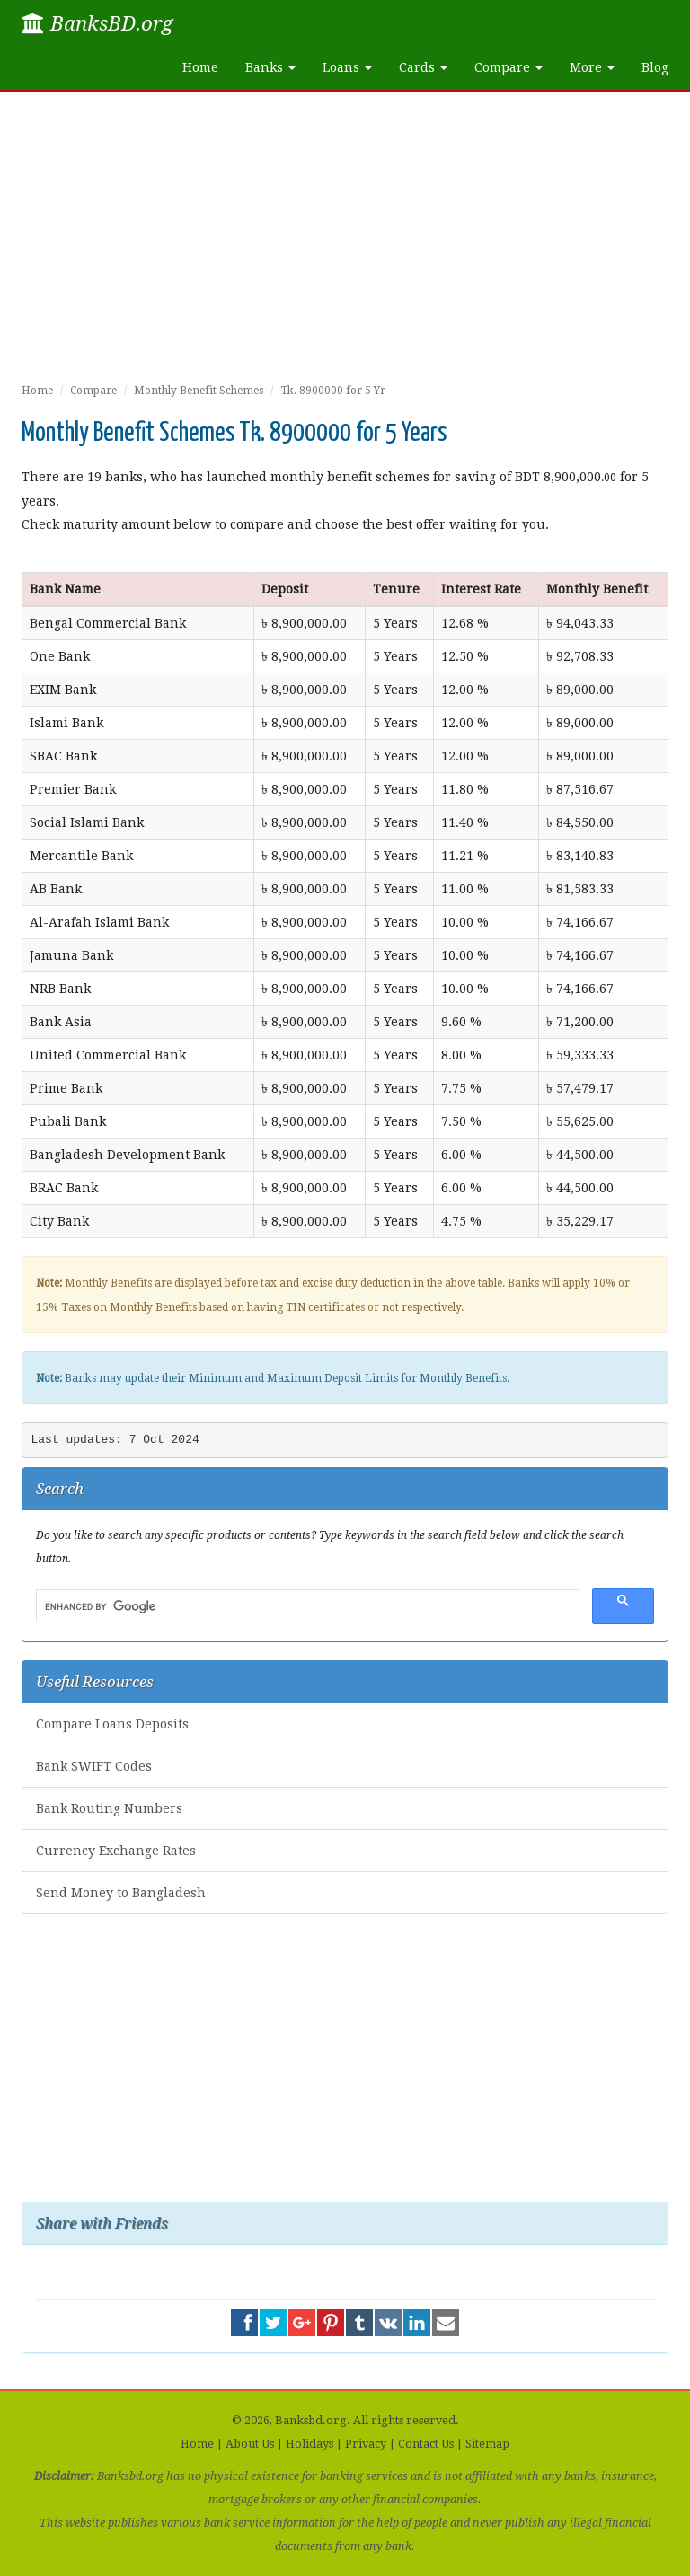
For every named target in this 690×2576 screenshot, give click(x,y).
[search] (306, 1606)
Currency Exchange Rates (116, 1850)
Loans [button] (347, 67)
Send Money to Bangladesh (121, 1893)
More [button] (592, 67)
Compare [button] (508, 67)
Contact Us (426, 2443)
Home (200, 67)
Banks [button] (270, 67)
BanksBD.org (97, 23)
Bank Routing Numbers (109, 1808)
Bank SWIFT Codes (94, 1766)
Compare (93, 390)
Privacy (365, 2443)
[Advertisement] (345, 244)
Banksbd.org (311, 2420)
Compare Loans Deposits (112, 1724)
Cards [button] (423, 67)
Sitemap (487, 2443)
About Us (250, 2443)
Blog (654, 67)
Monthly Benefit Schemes (198, 390)
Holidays (309, 2443)
